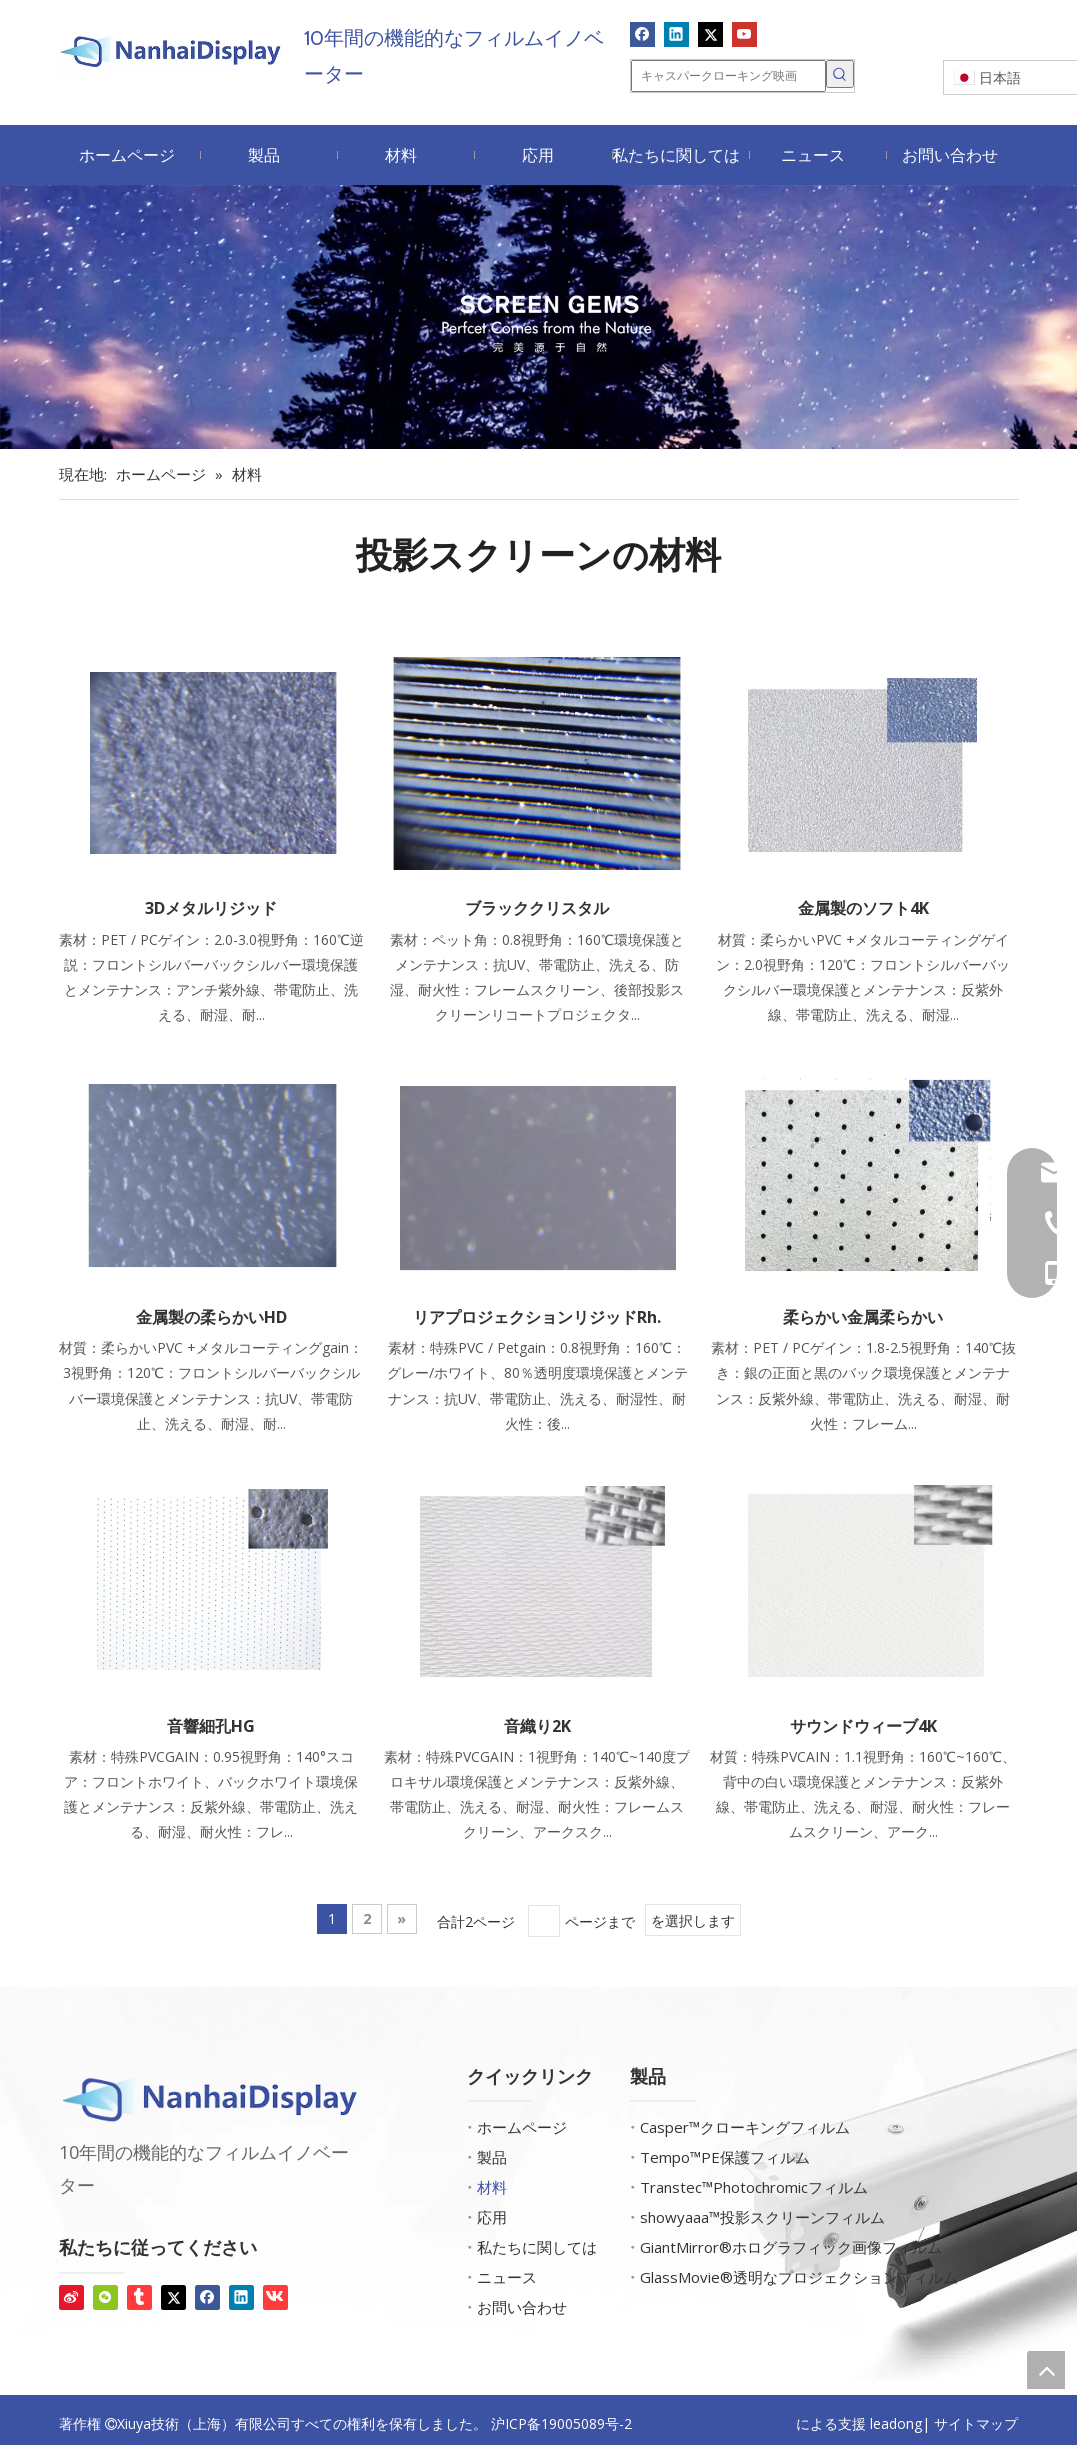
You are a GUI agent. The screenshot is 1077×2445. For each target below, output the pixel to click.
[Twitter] (710, 34)
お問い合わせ (522, 2307)
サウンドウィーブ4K (863, 1726)
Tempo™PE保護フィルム (725, 2157)
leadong (896, 2423)
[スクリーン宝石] (538, 317)
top (1046, 2370)
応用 (492, 2217)
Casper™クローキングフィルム (745, 2127)
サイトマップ (976, 2423)
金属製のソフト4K (863, 908)
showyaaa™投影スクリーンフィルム (762, 2217)
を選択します (693, 1920)
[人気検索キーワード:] (840, 74)
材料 (492, 2187)
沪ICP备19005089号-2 (561, 2423)
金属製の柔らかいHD (211, 1317)
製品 (492, 2157)
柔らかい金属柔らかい (863, 1317)
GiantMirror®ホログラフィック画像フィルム (791, 2247)
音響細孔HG (211, 1726)
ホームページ (522, 2127)
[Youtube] (744, 34)
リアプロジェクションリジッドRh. (537, 1317)
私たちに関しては (537, 2247)
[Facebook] (642, 34)
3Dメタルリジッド (211, 908)
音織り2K (537, 1726)
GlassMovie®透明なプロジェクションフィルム (799, 2277)
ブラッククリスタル (537, 908)
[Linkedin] (676, 34)
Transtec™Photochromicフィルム (754, 2187)
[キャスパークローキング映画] (728, 76)
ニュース (507, 2277)
